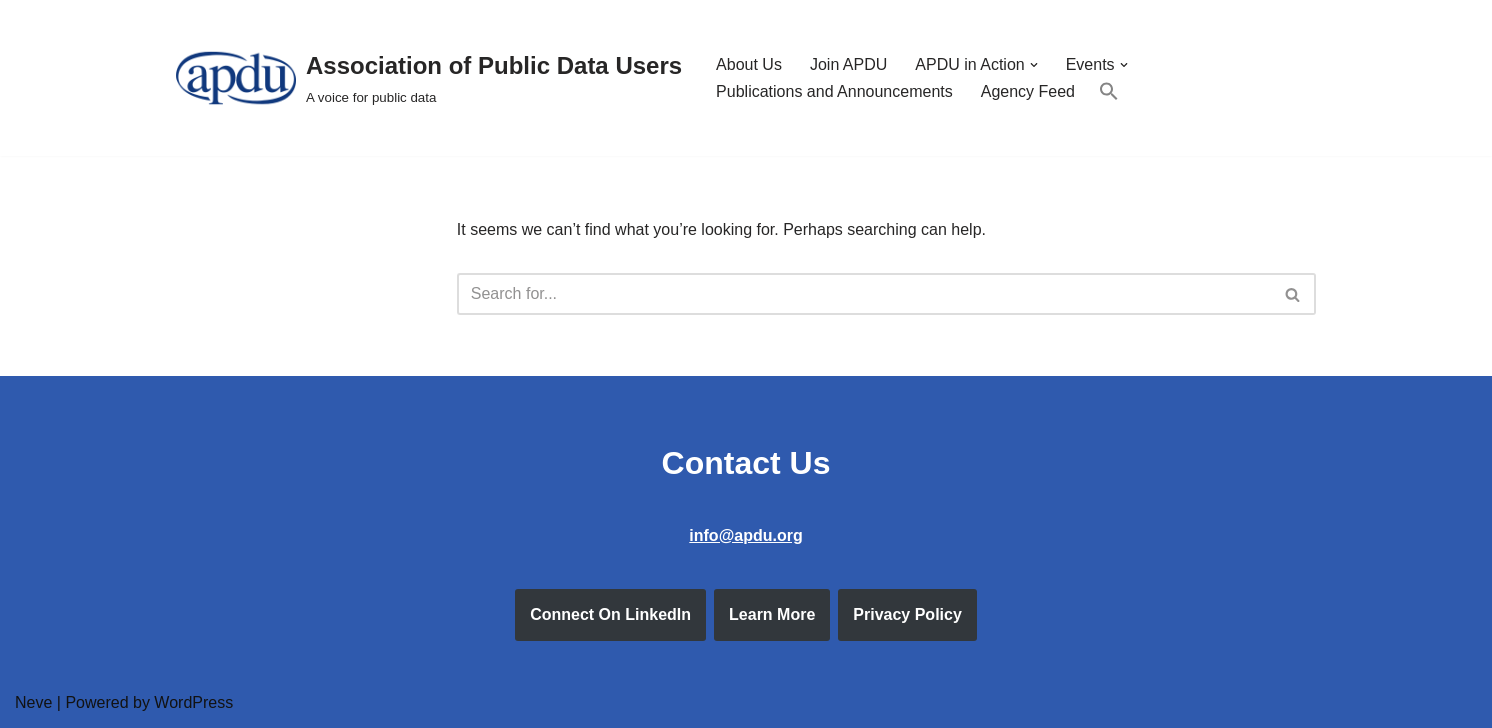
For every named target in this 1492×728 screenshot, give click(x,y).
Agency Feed (1028, 91)
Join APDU (848, 64)
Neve (33, 702)
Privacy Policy (907, 614)
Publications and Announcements (834, 91)
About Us (749, 64)
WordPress (193, 702)
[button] (1034, 65)
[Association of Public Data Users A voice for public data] (429, 78)
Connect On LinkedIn (610, 614)
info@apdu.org (745, 535)
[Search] (864, 294)
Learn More (772, 614)
